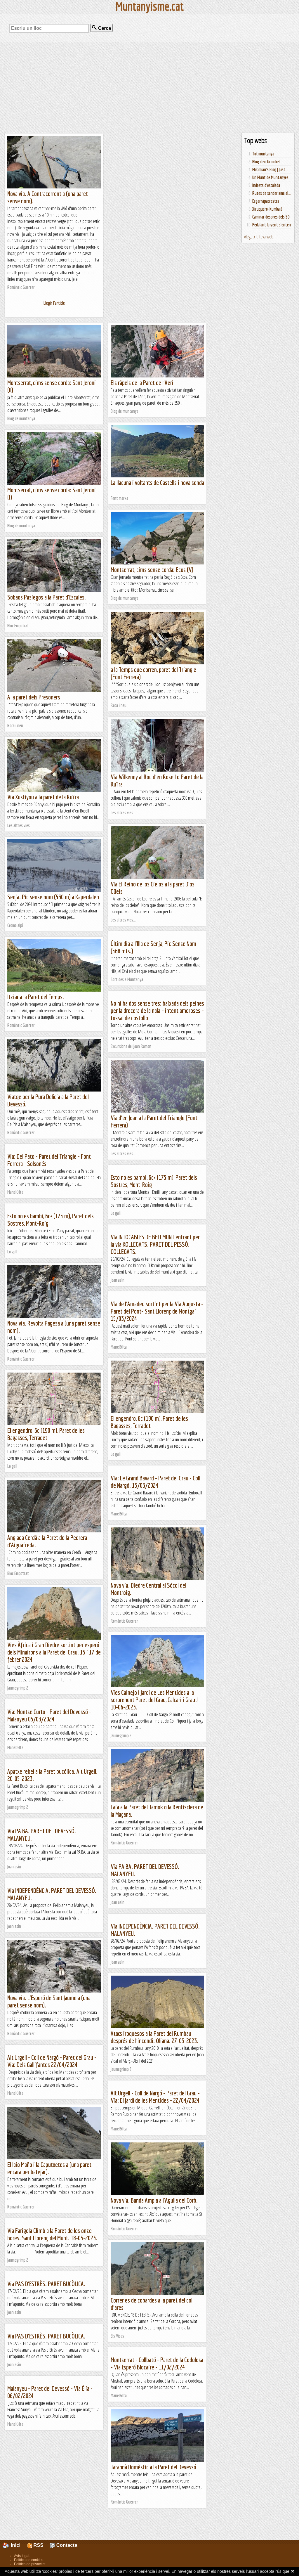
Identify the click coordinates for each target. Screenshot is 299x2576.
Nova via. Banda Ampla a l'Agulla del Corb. (154, 2200)
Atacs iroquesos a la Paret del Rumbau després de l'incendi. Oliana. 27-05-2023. (154, 2037)
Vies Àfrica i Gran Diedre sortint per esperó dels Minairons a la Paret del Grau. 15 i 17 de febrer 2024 (54, 1652)
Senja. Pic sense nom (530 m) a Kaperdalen (53, 896)
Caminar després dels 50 (271, 216)
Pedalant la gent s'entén (271, 224)
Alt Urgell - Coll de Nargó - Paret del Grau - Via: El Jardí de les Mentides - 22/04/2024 (155, 2096)
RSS (35, 2545)
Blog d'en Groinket (266, 161)
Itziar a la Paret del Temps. (35, 996)
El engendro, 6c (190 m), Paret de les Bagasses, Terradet (149, 1422)
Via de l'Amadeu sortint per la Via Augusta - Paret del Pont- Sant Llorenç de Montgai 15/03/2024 (157, 1311)
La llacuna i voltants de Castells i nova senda (157, 482)
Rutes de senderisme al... (271, 193)
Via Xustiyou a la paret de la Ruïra (43, 797)
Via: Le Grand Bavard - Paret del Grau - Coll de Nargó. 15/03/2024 (155, 1481)
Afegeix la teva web (258, 236)
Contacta (63, 2545)
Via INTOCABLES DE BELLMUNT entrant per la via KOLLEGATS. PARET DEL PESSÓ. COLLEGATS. (155, 1244)
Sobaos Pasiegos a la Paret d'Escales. (46, 597)
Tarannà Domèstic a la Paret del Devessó (153, 2467)
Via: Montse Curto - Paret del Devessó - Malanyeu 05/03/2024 (49, 1715)
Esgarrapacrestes (265, 201)
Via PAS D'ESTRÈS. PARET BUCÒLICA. (46, 2283)
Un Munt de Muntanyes (270, 177)
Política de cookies (28, 2560)
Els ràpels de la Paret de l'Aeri (142, 382)
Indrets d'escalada (266, 185)
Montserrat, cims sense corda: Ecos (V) (152, 569)
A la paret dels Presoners (33, 697)
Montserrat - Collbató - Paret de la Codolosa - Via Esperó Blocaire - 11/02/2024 (157, 2363)
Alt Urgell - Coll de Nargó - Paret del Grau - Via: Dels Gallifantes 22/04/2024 (51, 2061)
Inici (14, 2545)
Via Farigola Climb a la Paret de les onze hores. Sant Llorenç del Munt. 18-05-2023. (52, 2234)
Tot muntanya (263, 153)
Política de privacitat (29, 2564)
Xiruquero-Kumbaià (267, 209)
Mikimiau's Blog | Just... (270, 169)
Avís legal (21, 2556)
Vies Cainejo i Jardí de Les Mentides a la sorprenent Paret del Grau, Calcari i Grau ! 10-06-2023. (154, 1700)
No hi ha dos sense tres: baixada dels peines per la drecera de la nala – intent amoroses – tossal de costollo (157, 1010)
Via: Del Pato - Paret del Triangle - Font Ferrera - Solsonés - (49, 1160)
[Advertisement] (149, 88)
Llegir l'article (54, 303)
